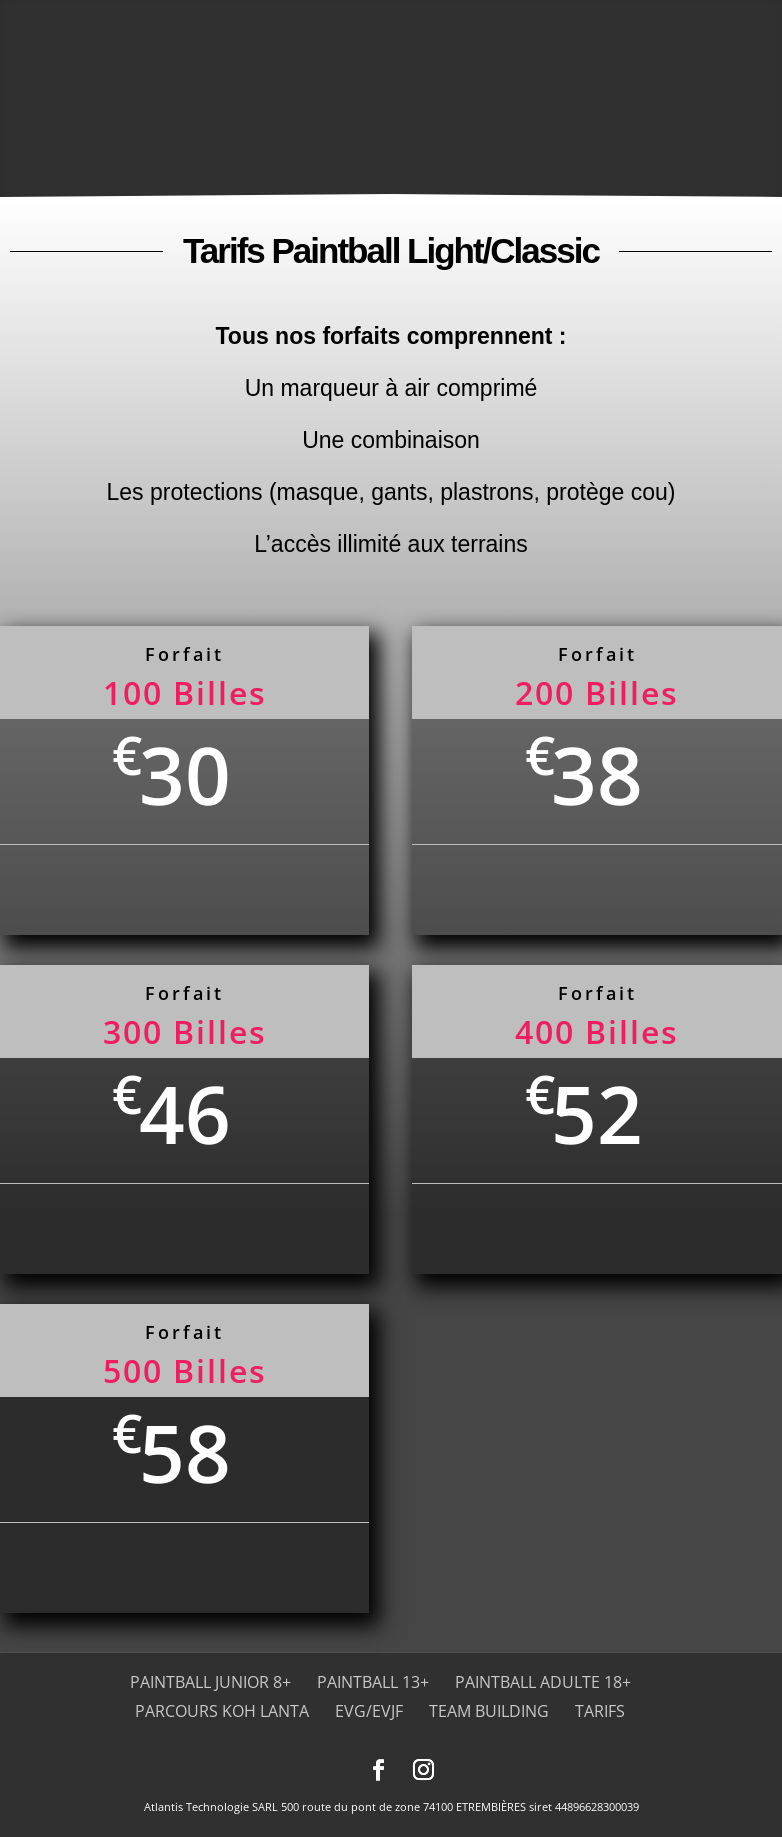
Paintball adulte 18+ (543, 1682)
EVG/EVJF (369, 1711)
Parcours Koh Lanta (222, 1711)
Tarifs (600, 1711)
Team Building (489, 1711)
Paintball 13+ (373, 1682)
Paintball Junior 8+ (210, 1682)
